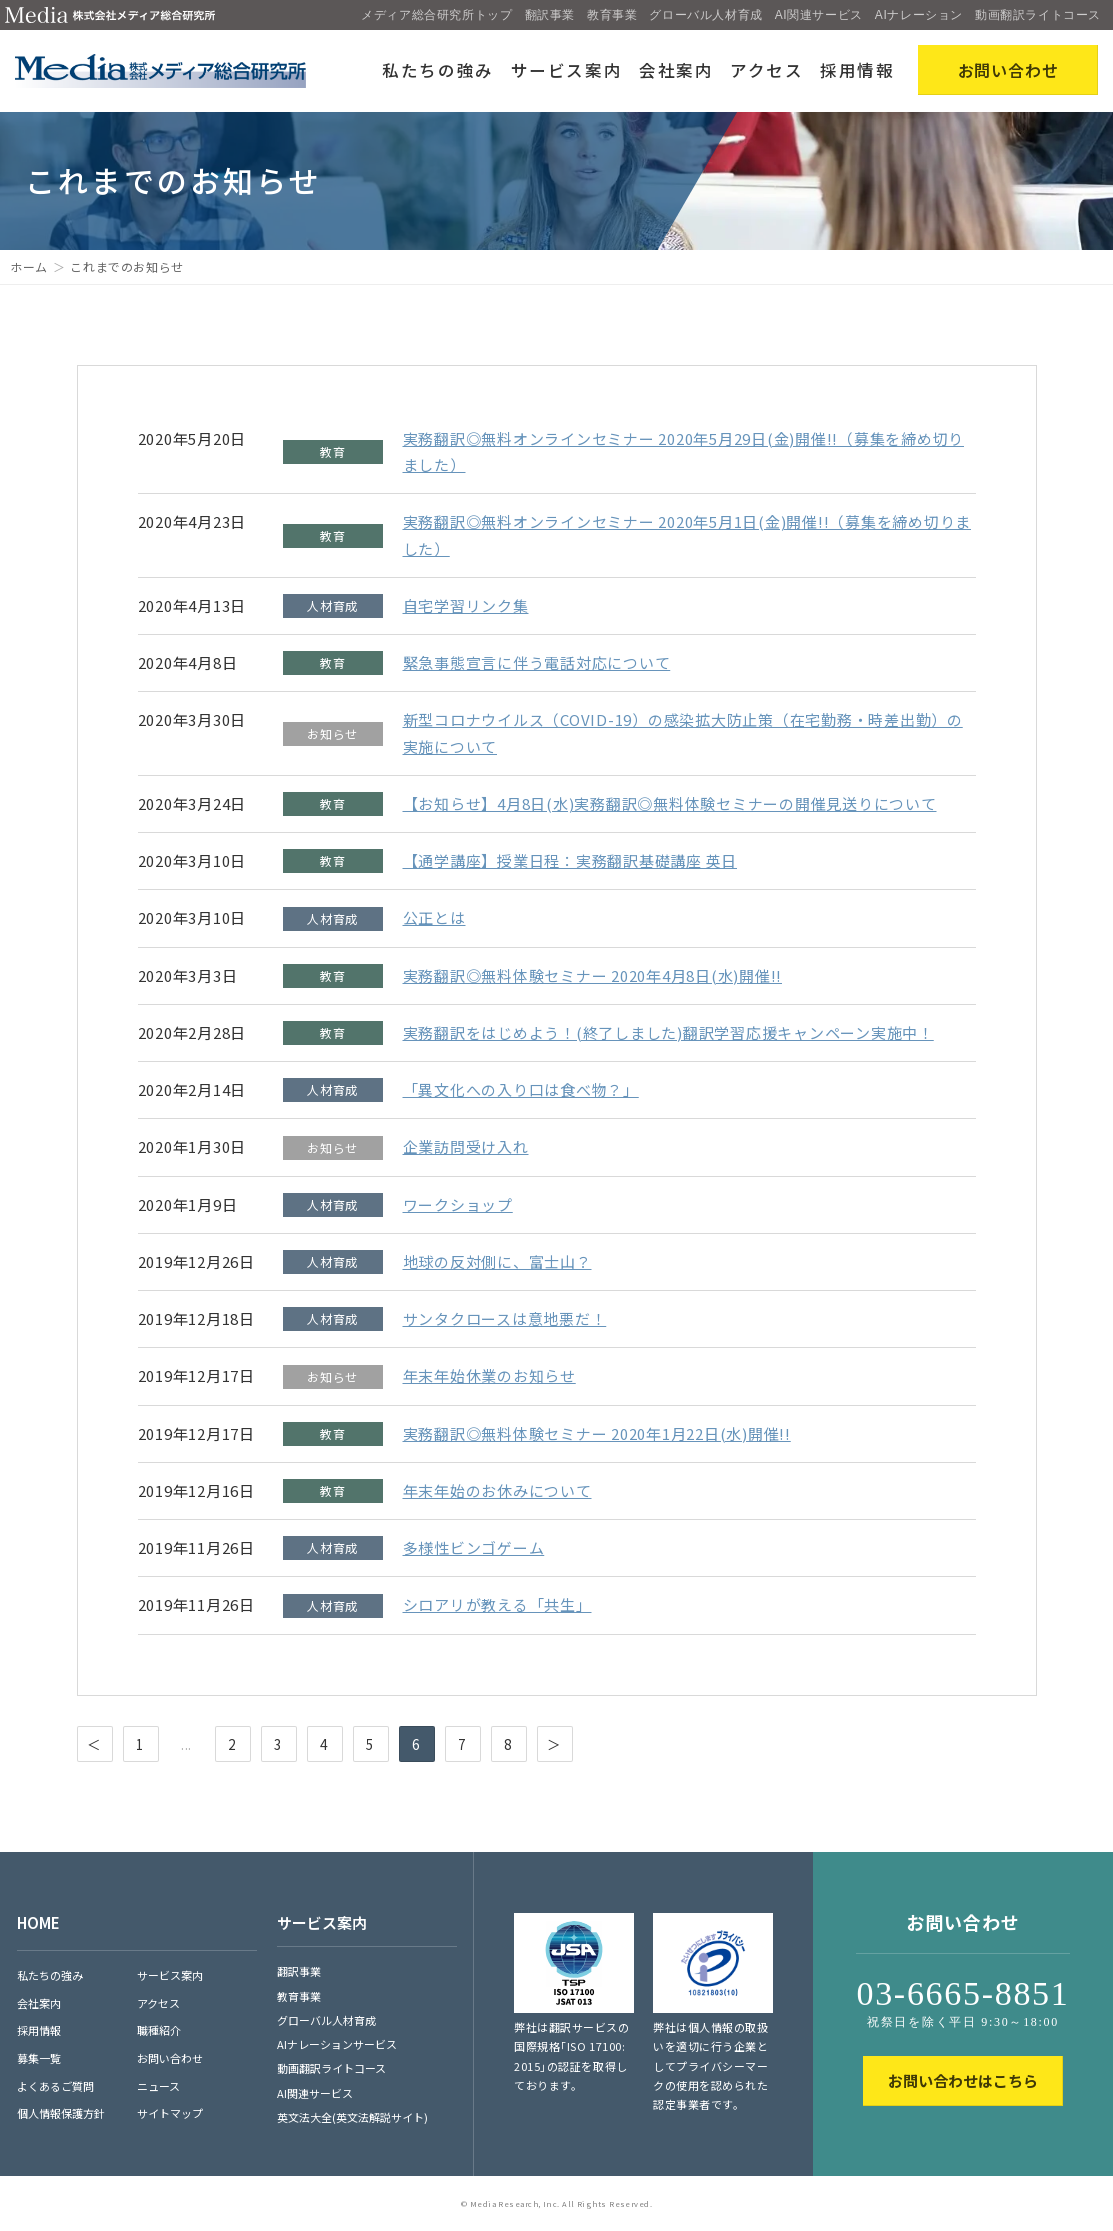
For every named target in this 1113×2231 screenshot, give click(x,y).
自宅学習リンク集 (466, 605)
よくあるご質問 (55, 2086)
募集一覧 (39, 2058)
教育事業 (612, 15)
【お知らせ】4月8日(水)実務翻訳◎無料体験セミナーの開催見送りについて (670, 803)
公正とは (434, 917)
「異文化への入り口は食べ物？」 (521, 1089)
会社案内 (676, 70)
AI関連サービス (819, 15)
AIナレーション (919, 15)
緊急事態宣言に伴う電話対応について (537, 662)
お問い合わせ (170, 2058)
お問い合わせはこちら (963, 2080)
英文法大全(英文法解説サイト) (352, 2117)
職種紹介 (159, 2030)
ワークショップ (458, 1204)
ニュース (158, 2086)
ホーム (29, 266)
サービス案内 (567, 70)
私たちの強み (438, 70)
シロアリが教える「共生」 (497, 1604)
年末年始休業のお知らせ (489, 1375)
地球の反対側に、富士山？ (497, 1261)
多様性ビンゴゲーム (474, 1547)
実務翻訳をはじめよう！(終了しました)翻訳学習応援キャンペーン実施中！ (668, 1032)
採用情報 (857, 70)
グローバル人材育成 (705, 15)
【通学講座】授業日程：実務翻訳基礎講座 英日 (570, 860)
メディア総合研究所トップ (436, 15)
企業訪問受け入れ (466, 1146)
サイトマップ (170, 2113)
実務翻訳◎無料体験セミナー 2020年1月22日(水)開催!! (597, 1433)
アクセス (767, 70)
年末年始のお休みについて (497, 1490)
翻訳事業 (550, 15)
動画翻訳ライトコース (1038, 15)
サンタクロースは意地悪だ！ (505, 1318)
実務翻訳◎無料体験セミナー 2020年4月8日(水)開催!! (593, 975)
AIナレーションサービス (337, 2044)
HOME (38, 1922)
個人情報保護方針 (61, 2113)
